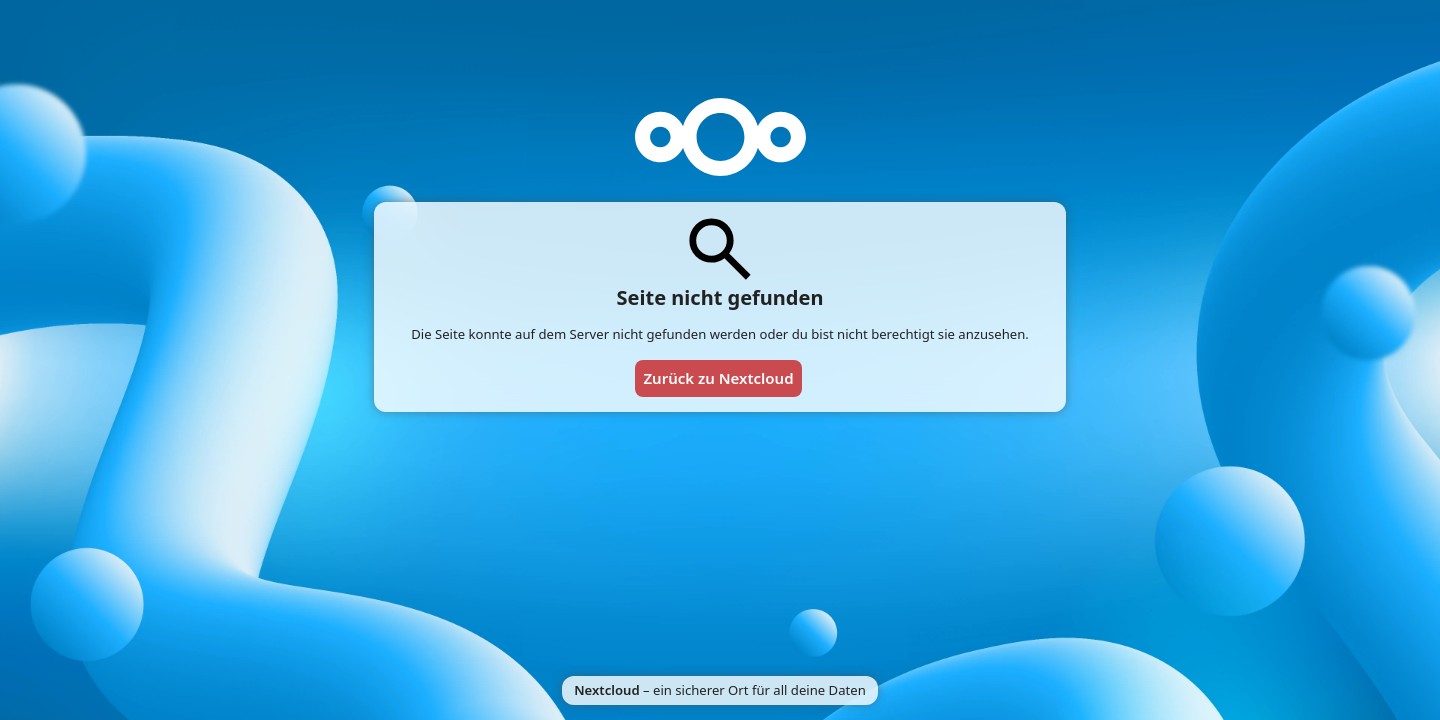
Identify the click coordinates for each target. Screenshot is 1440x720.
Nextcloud (606, 690)
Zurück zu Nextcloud (718, 378)
